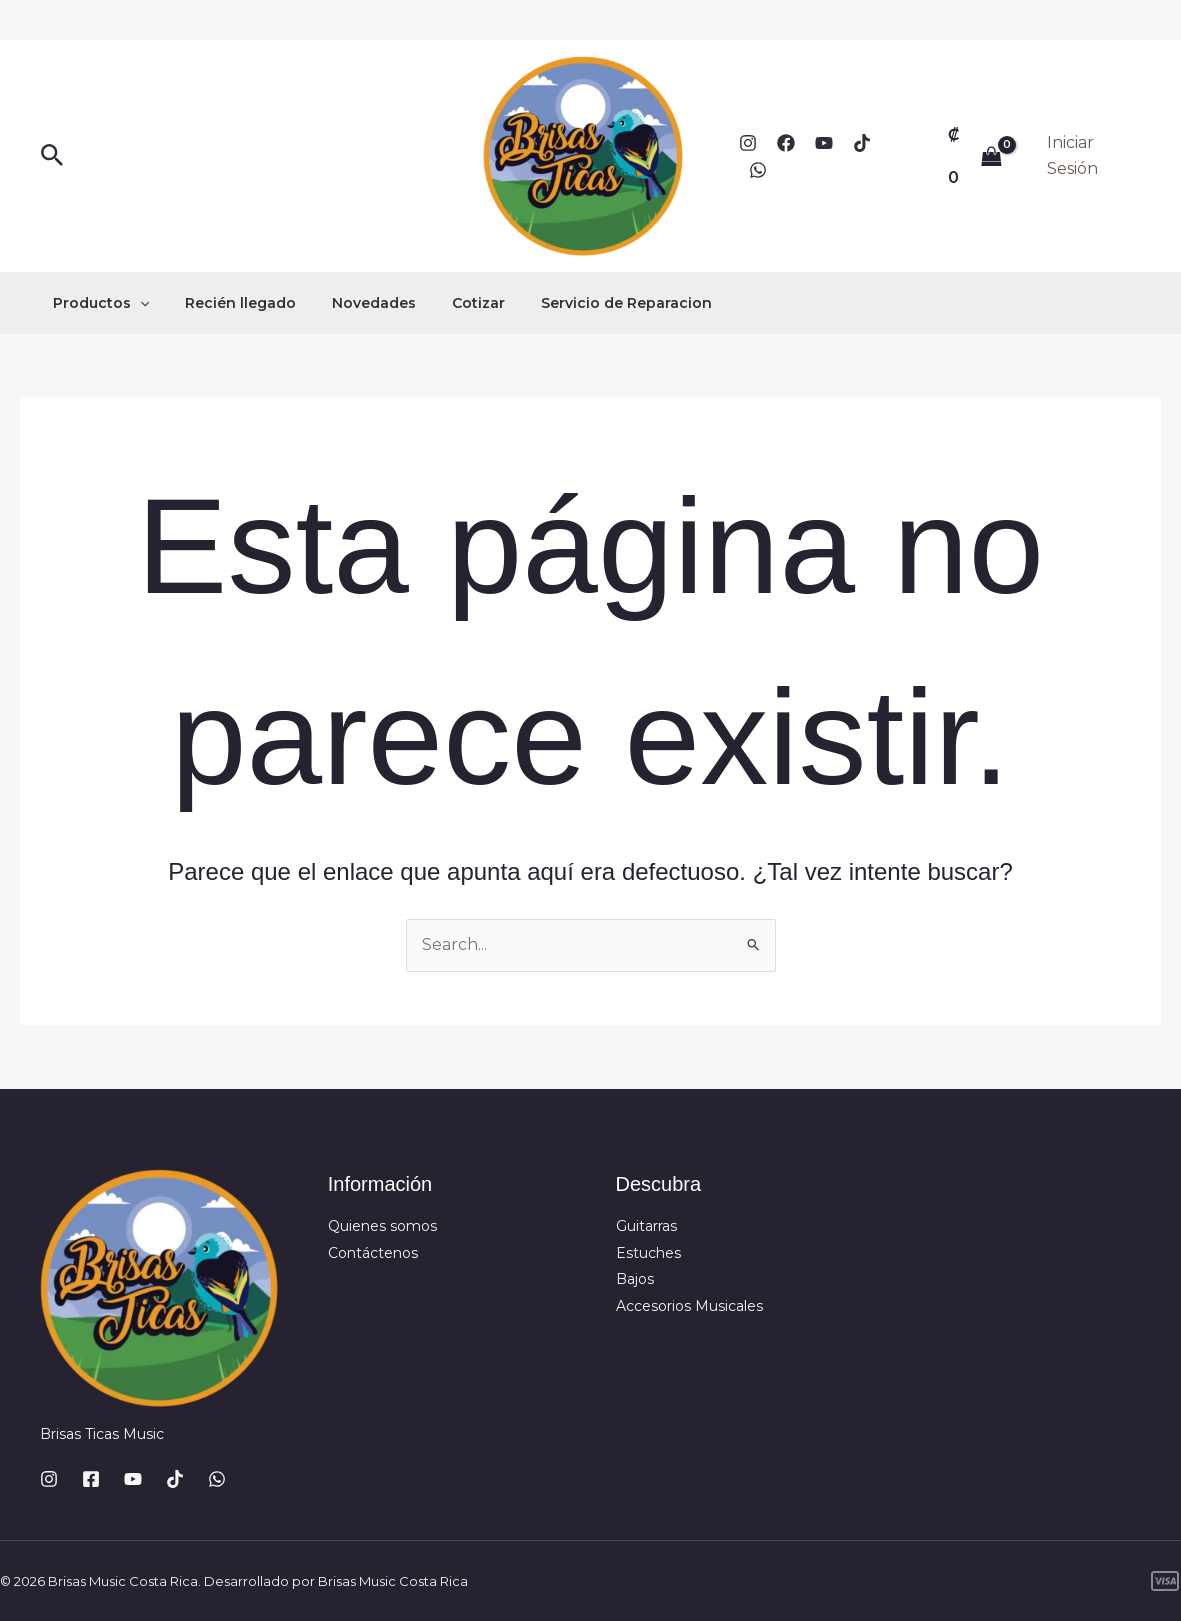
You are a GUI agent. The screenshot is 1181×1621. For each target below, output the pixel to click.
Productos (97, 303)
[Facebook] (786, 143)
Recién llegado (228, 303)
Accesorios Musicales (689, 1306)
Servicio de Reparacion (590, 303)
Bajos (635, 1279)
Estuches (648, 1253)
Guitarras (646, 1226)
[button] (52, 156)
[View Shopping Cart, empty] (975, 155)
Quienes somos (382, 1226)
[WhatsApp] (758, 170)
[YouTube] (824, 143)
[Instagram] (748, 143)
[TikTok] (862, 143)
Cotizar (450, 303)
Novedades (354, 303)
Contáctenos (373, 1253)
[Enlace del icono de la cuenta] (1094, 156)
